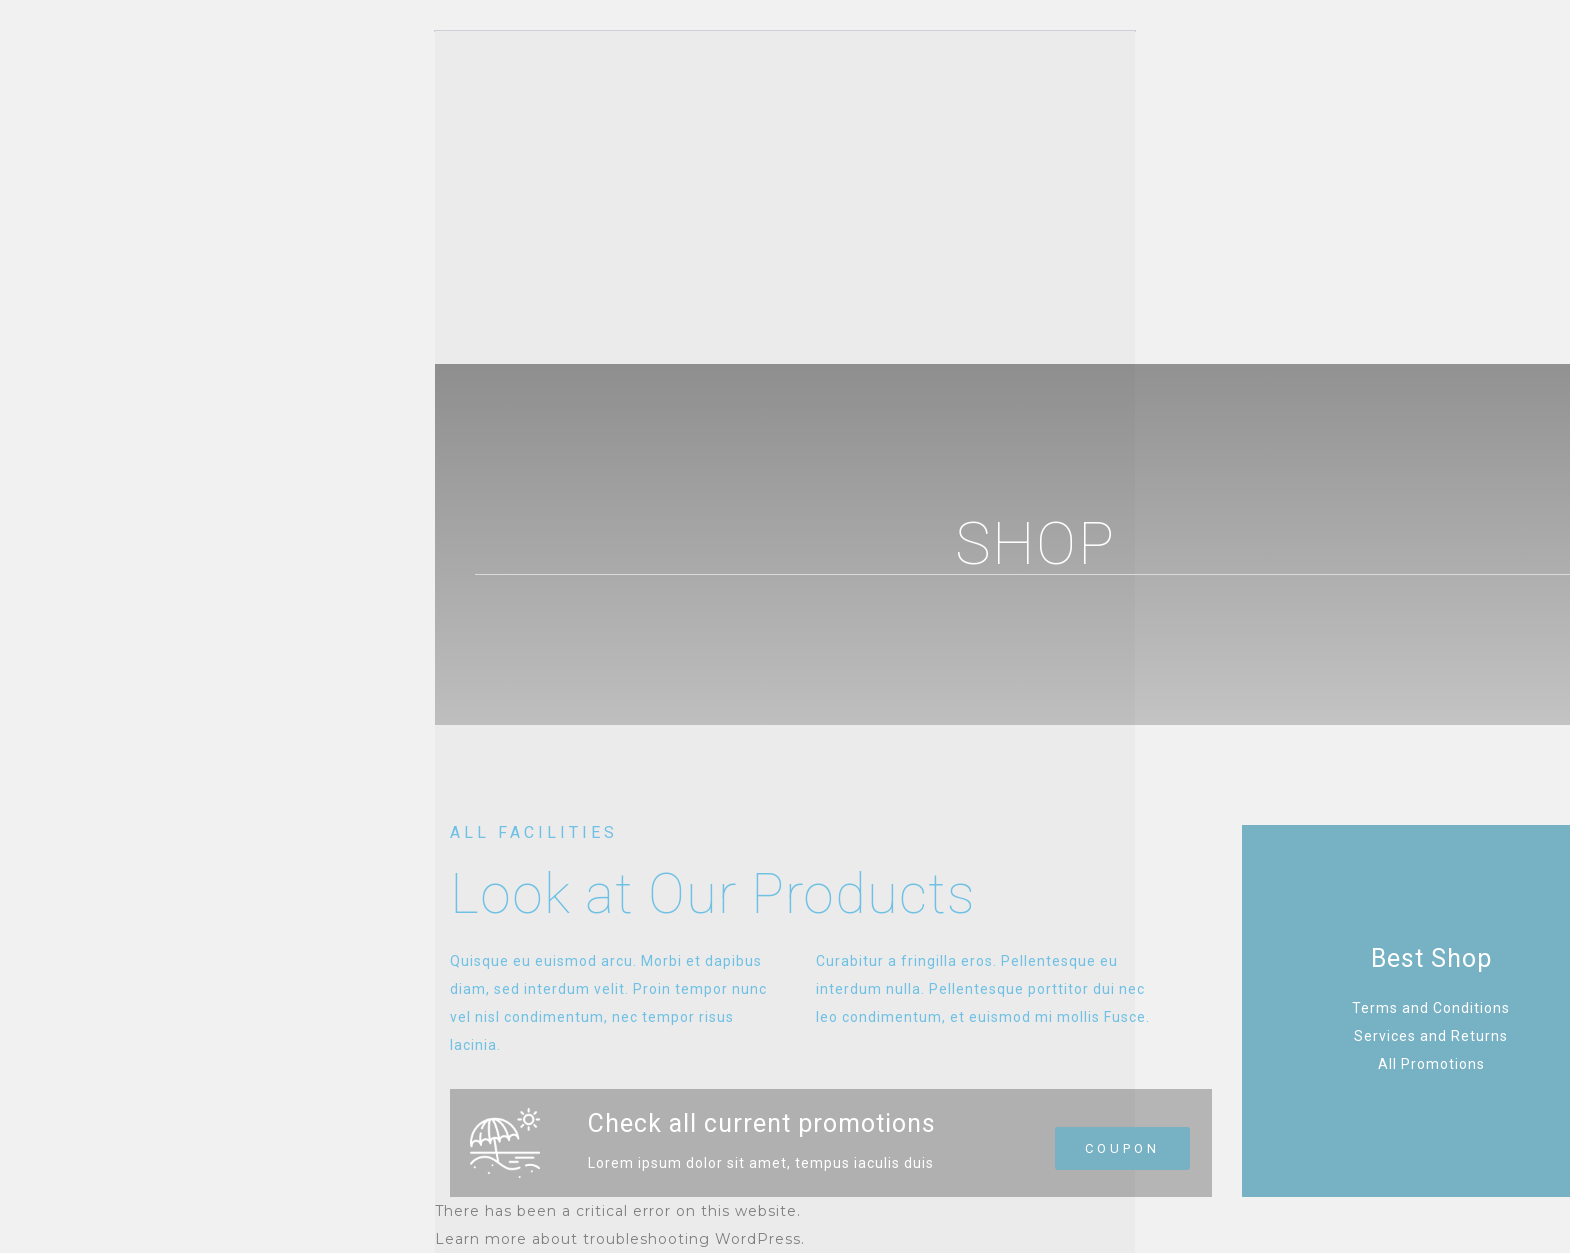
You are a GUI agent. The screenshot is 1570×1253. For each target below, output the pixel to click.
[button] (1122, 1148)
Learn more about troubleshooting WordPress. (620, 1239)
